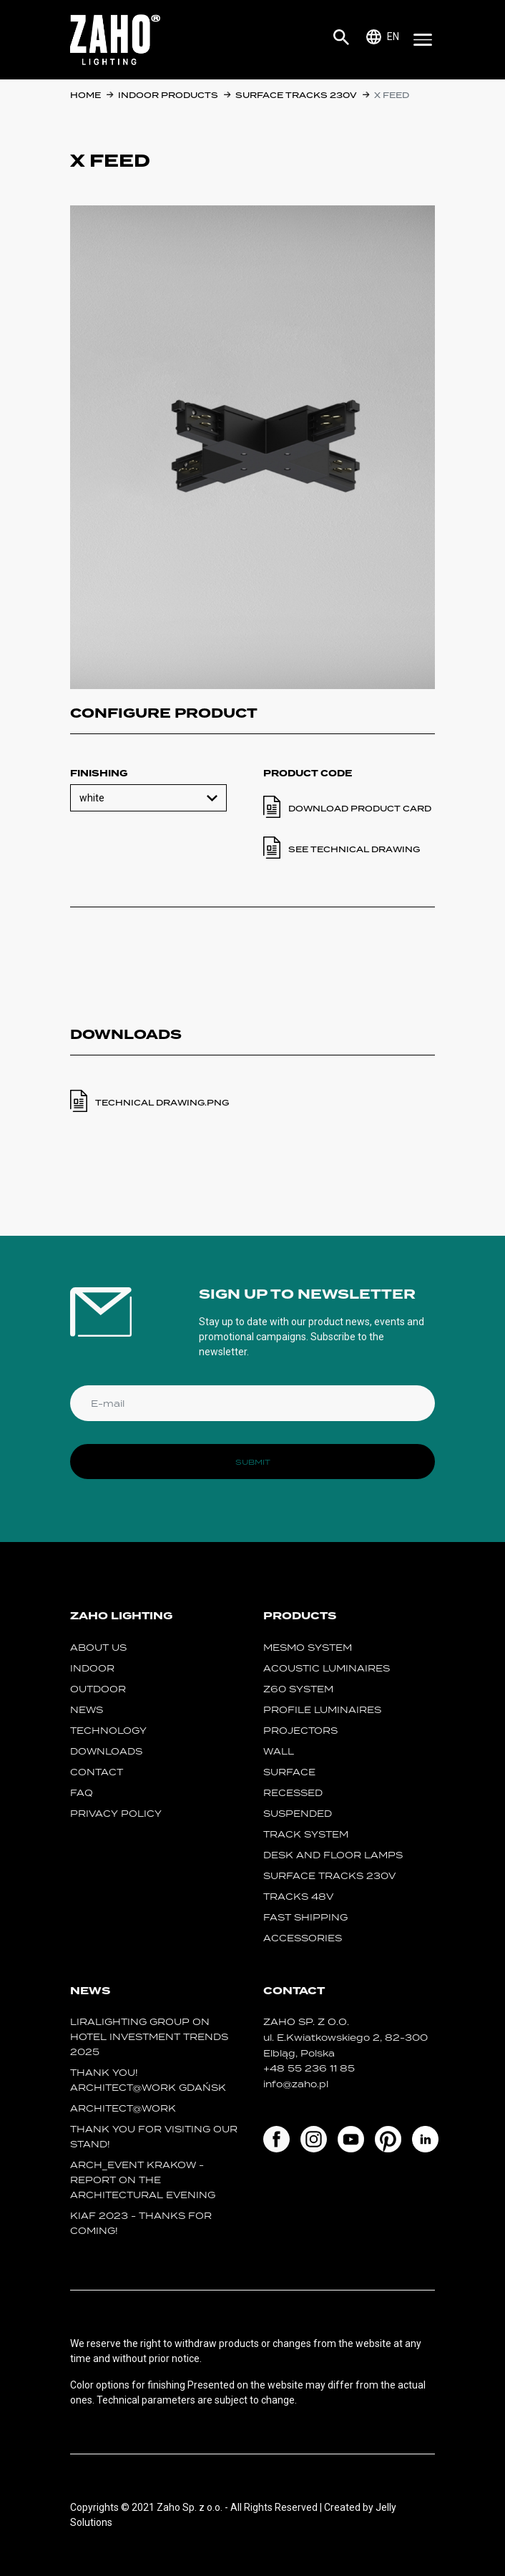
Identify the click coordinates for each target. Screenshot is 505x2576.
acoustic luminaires (326, 1668)
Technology (108, 1730)
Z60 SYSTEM (298, 1689)
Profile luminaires (322, 1710)
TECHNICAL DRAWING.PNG (162, 1102)
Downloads (106, 1751)
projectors (300, 1730)
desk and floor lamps (333, 1855)
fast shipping (305, 1917)
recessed (293, 1793)
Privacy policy (116, 1813)
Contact (96, 1772)
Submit (252, 1462)
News (86, 1710)
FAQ (81, 1793)
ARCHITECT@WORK (123, 2108)
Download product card (359, 808)
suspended (297, 1813)
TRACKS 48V (298, 1896)
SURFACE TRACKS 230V (296, 95)
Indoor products (168, 95)
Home (85, 95)
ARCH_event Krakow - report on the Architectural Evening (142, 2180)
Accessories (302, 1938)
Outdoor (98, 1689)
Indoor (92, 1668)
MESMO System (307, 1647)
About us (98, 1647)
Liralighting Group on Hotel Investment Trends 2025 (149, 2037)
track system (305, 1834)
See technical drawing (354, 849)
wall (278, 1751)
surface (289, 1772)
